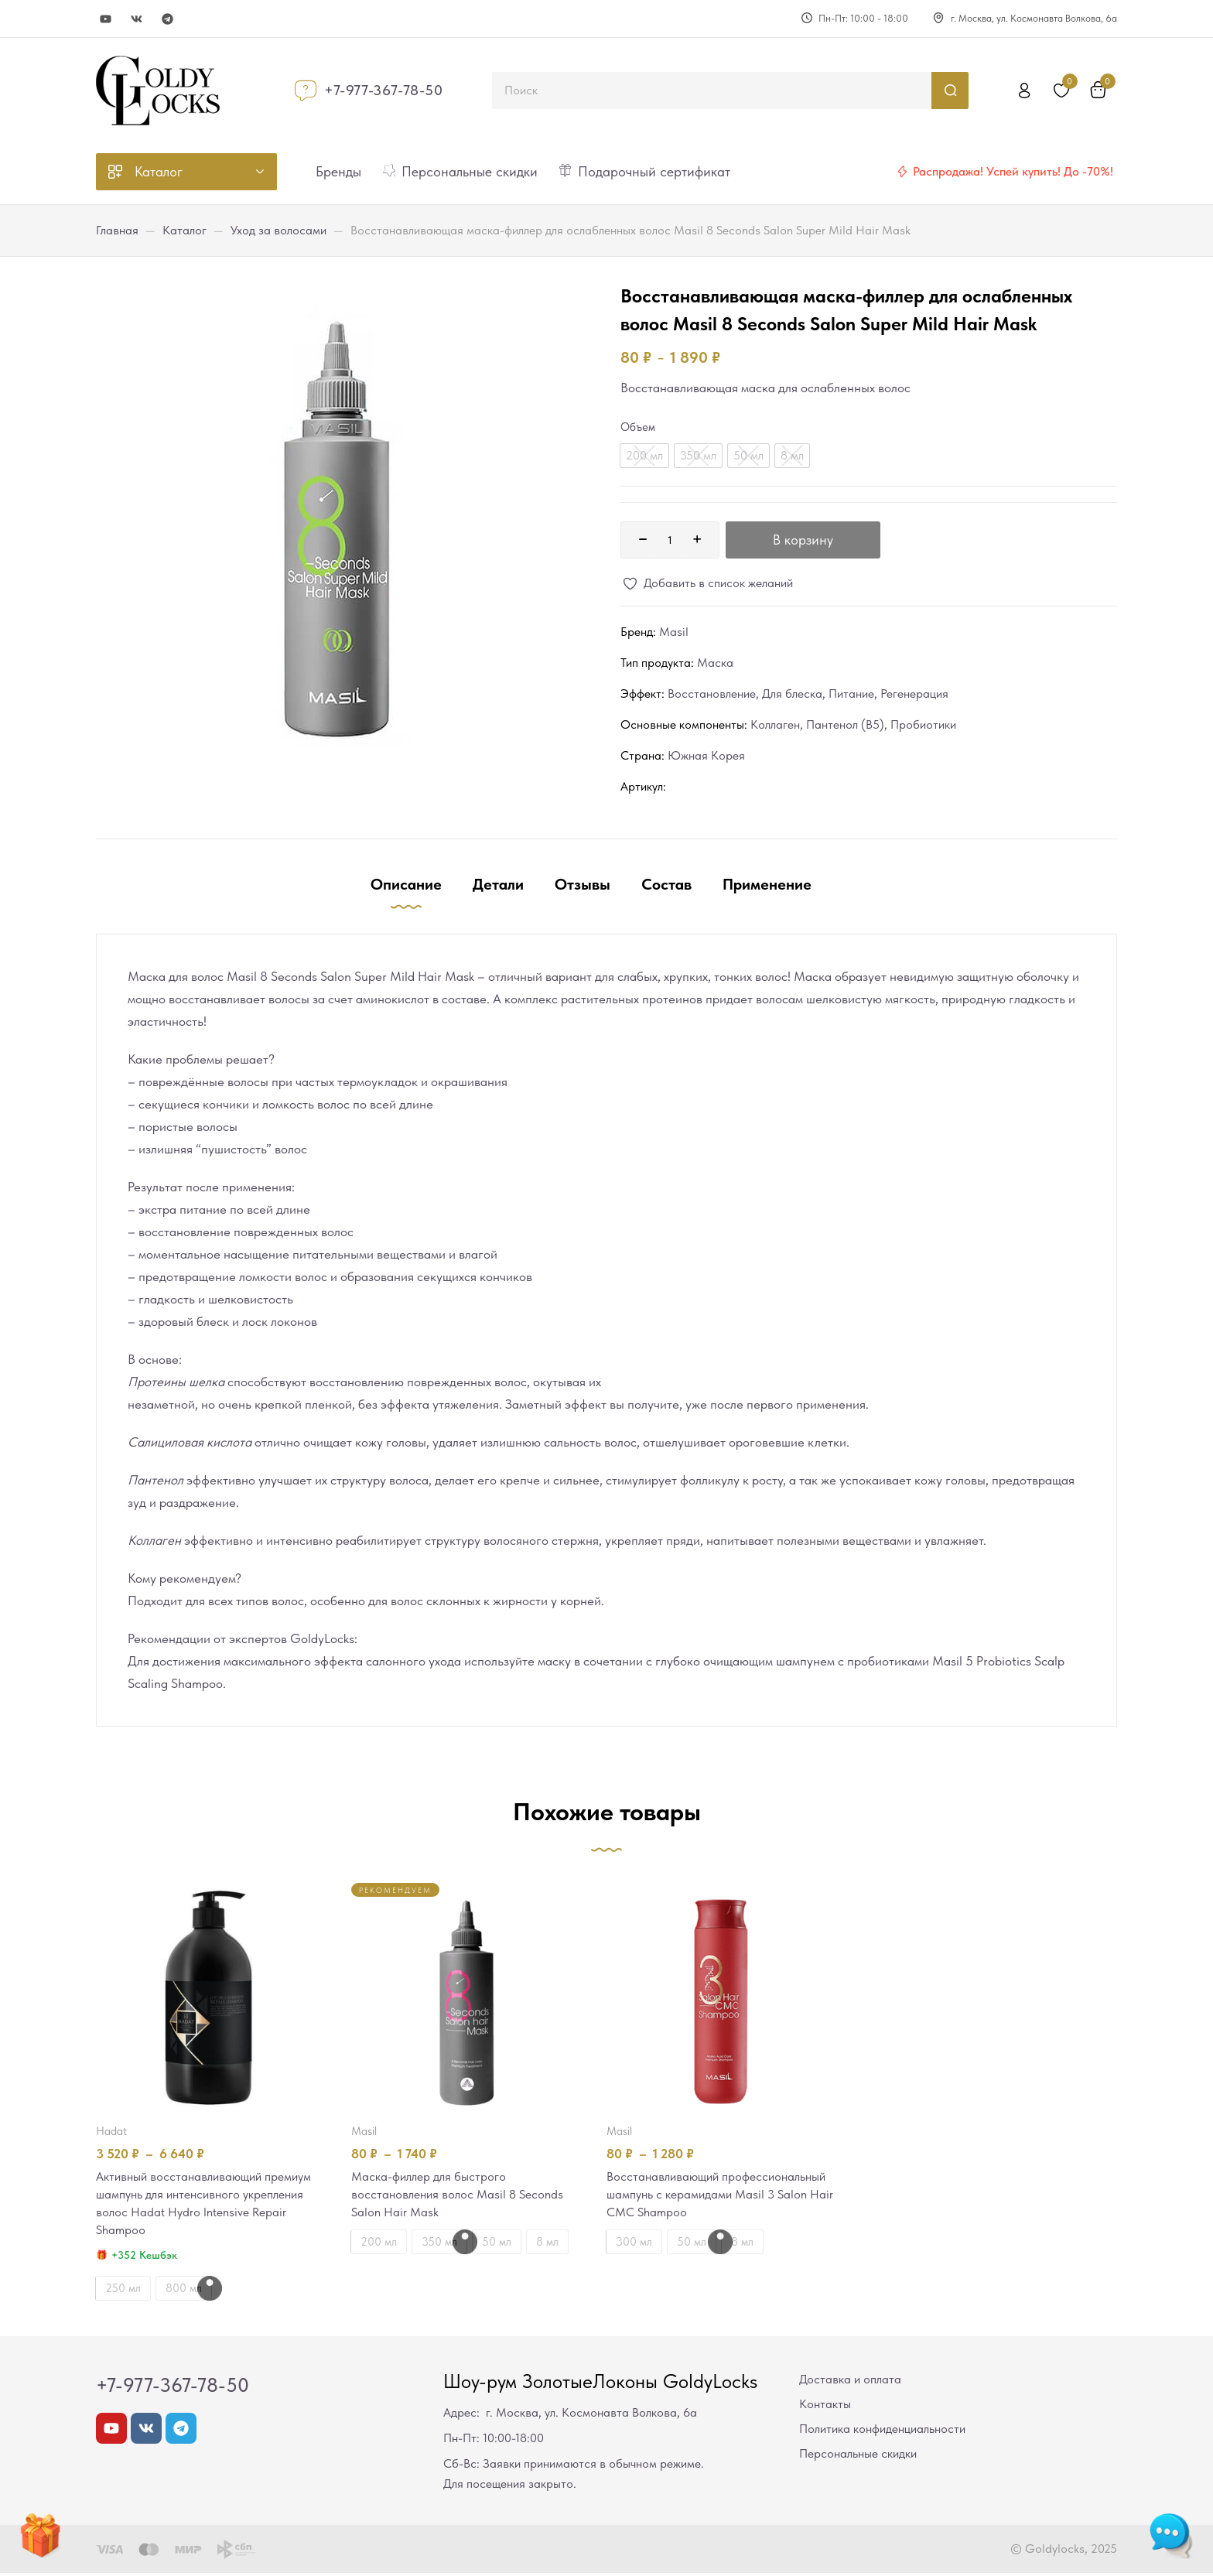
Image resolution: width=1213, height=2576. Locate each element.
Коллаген (775, 724)
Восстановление (712, 693)
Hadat (111, 2131)
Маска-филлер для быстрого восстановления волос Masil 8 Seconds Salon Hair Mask (461, 2195)
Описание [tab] (406, 884)
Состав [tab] (666, 884)
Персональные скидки (858, 2456)
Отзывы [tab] (582, 884)
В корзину (803, 539)
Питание (851, 693)
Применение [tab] (767, 884)
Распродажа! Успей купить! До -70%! (1013, 171)
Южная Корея (706, 755)
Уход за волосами (278, 230)
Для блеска (792, 693)
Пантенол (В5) (845, 724)
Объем (637, 427)
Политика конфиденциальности (882, 2431)
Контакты (825, 2407)
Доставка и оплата (850, 2382)
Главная (117, 230)
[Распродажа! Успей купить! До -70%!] (902, 172)
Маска (715, 662)
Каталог (184, 230)
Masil (674, 631)
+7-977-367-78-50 (383, 90)
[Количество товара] (670, 540)
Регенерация (914, 693)
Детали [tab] (498, 884)
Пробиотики (923, 724)
